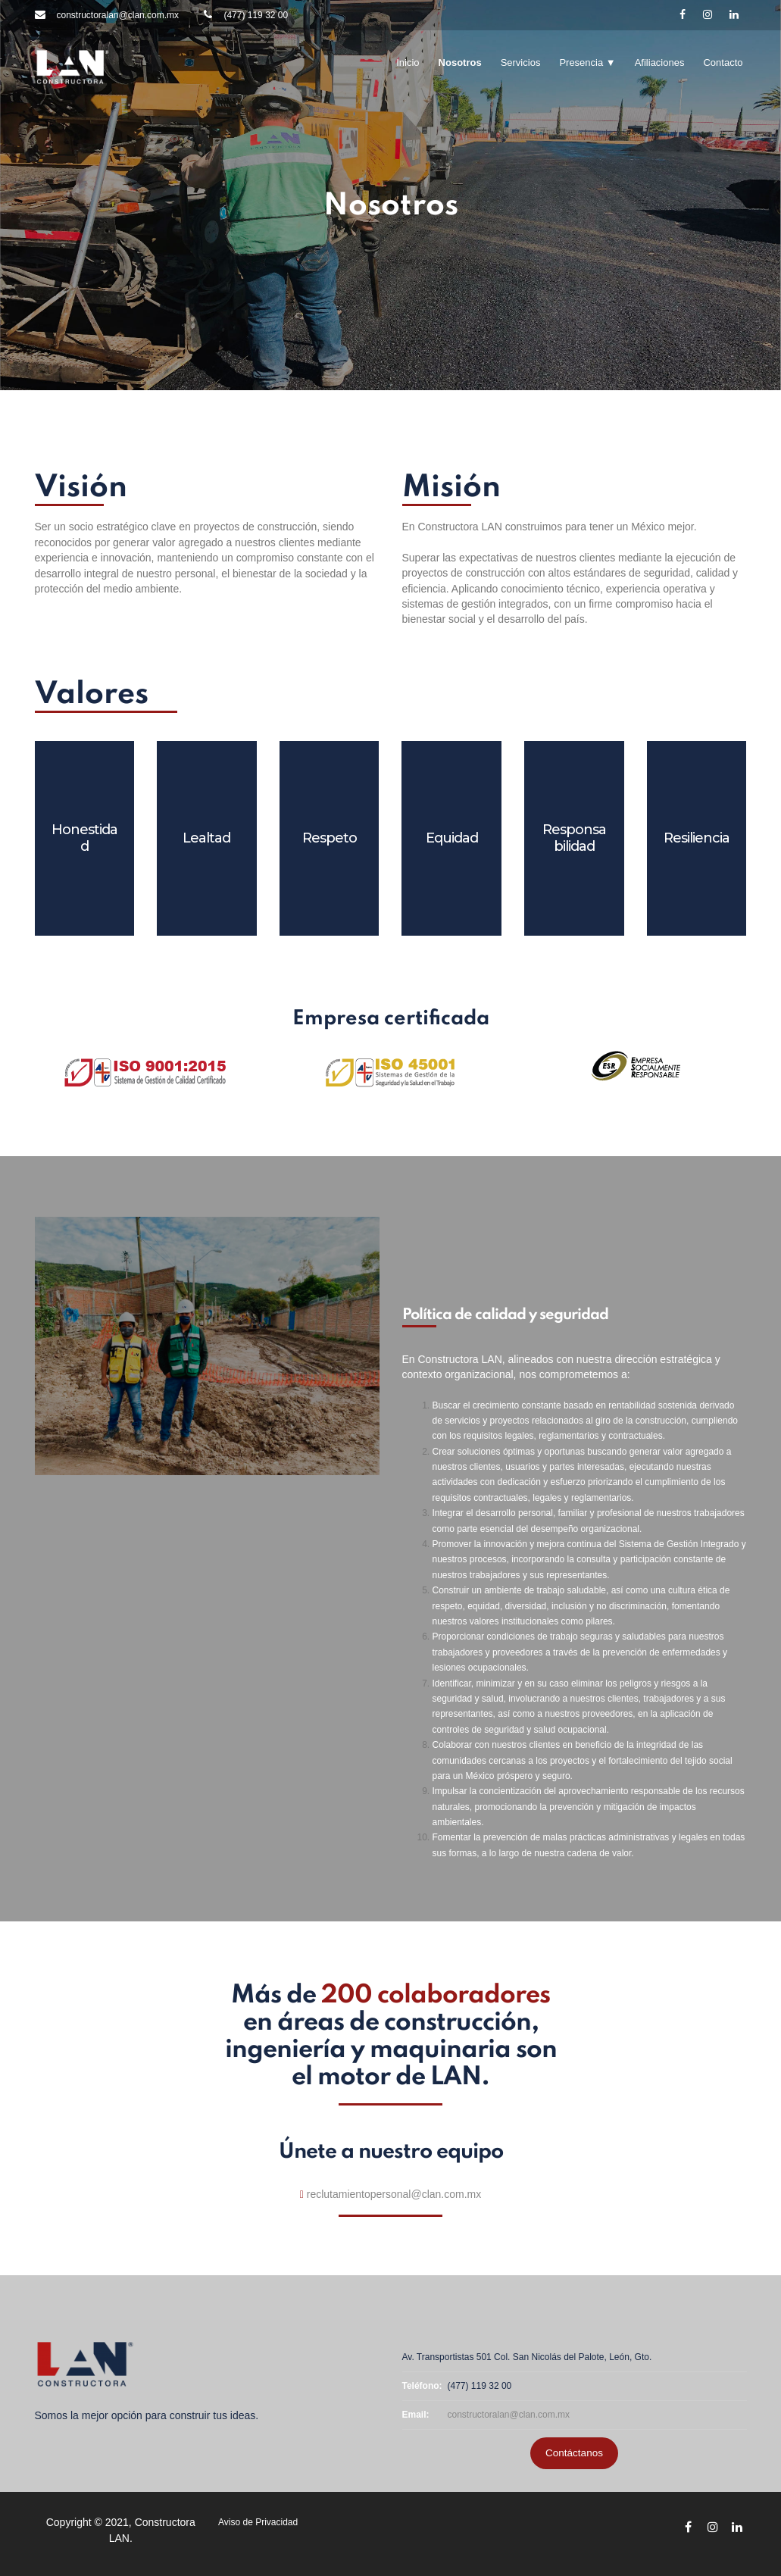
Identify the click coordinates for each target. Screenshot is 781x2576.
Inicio (407, 62)
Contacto (722, 62)
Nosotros (460, 62)
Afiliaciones (660, 62)
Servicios (521, 62)
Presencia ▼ (587, 62)
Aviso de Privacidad (258, 2522)
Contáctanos (574, 2453)
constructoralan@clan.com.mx (509, 2414)
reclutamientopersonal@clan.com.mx (394, 2194)
